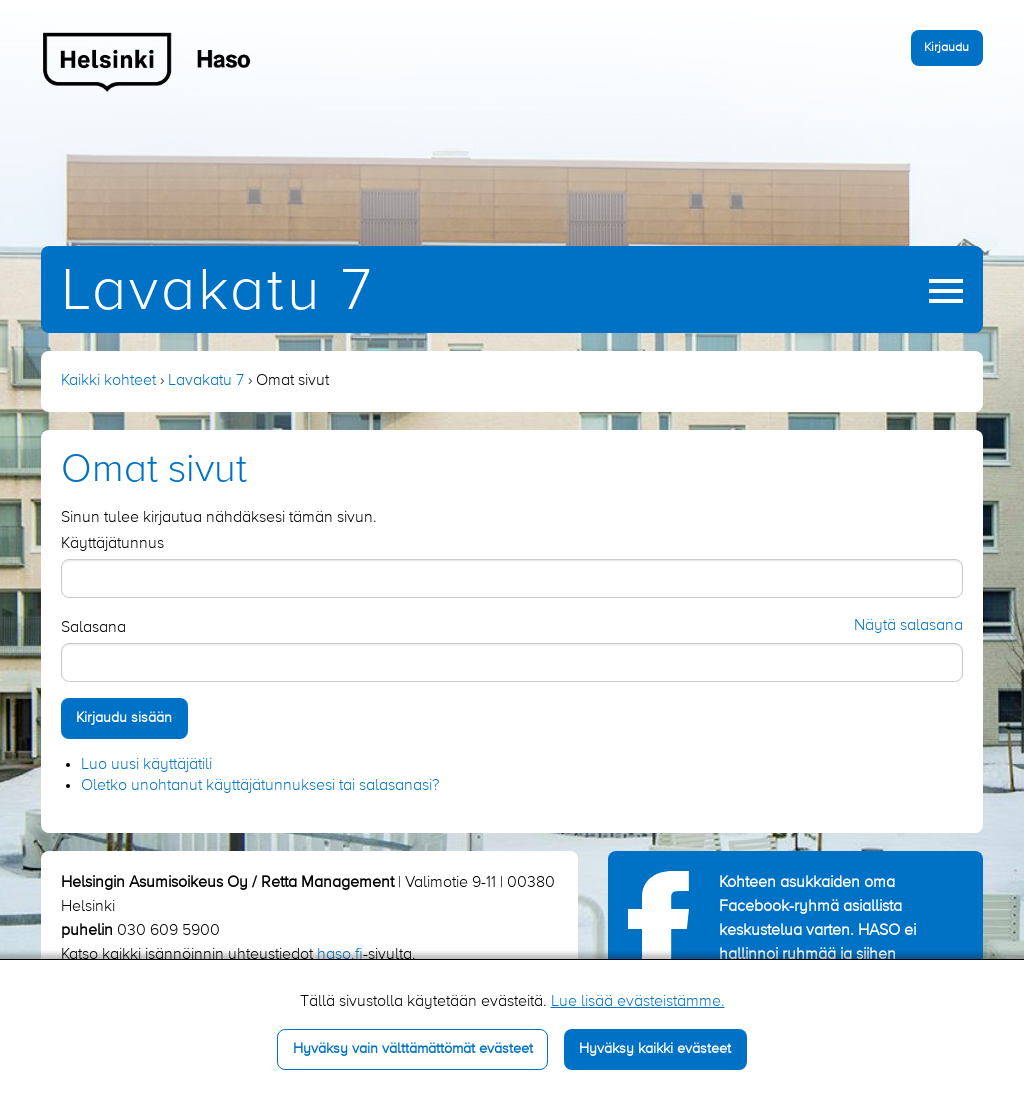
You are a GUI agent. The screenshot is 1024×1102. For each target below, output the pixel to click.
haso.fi (340, 955)
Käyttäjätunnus (112, 544)
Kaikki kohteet (108, 381)
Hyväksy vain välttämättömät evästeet (413, 1049)
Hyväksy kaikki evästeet (655, 1049)
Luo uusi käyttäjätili (146, 765)
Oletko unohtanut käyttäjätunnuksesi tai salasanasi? (260, 786)
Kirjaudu (946, 47)
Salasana (93, 628)
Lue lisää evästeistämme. (638, 1002)
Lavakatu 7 (217, 292)
